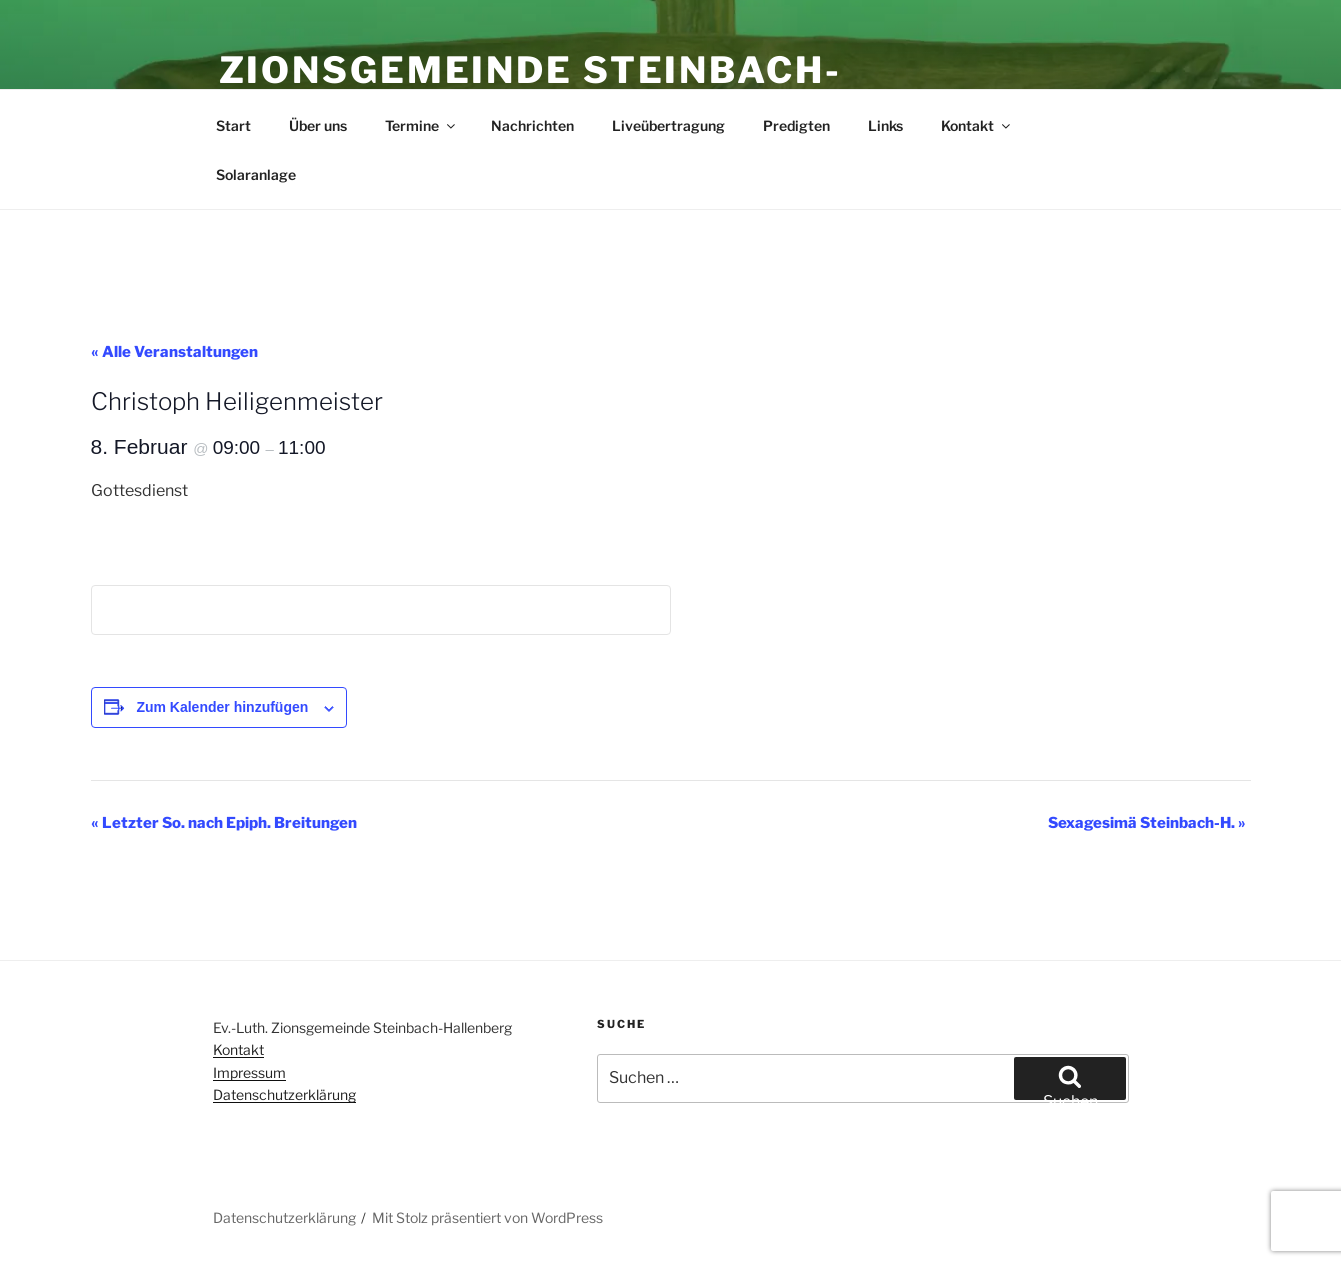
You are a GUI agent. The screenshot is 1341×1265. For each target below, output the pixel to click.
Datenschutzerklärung (284, 1094)
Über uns (318, 125)
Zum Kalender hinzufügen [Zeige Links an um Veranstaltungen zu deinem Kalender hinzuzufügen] (222, 707)
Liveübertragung (668, 125)
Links (885, 125)
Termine (421, 125)
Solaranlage (256, 174)
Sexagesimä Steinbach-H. (1147, 823)
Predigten (796, 125)
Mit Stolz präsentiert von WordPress (487, 1217)
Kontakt (977, 125)
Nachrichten (532, 125)
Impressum (249, 1072)
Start (233, 125)
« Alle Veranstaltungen (174, 352)
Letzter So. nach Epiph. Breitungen (224, 823)
